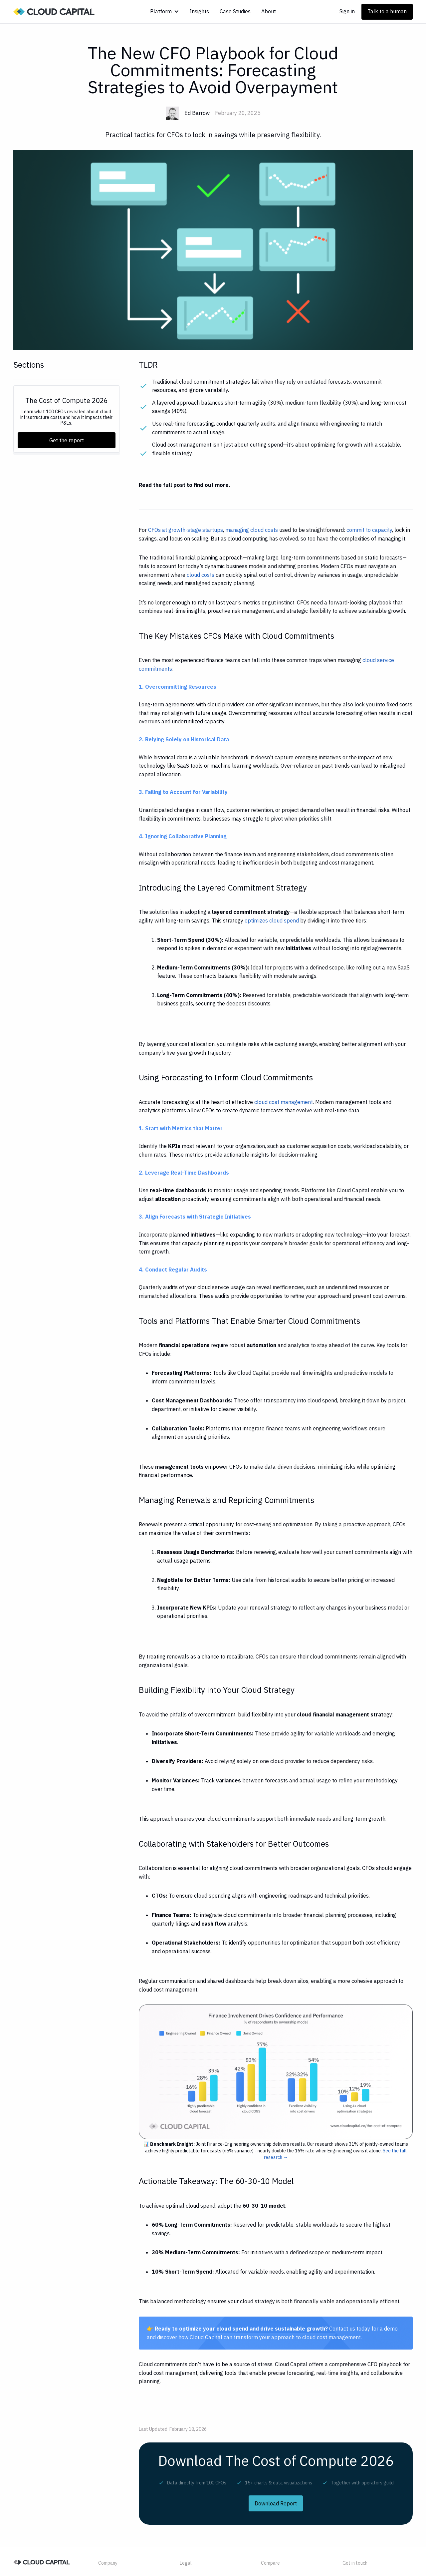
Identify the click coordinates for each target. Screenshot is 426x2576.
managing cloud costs (251, 530)
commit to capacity (369, 530)
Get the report (66, 440)
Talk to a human (387, 11)
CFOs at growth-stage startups (185, 530)
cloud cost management (283, 1102)
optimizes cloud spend (272, 920)
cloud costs (200, 574)
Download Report (276, 2503)
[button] (164, 11)
